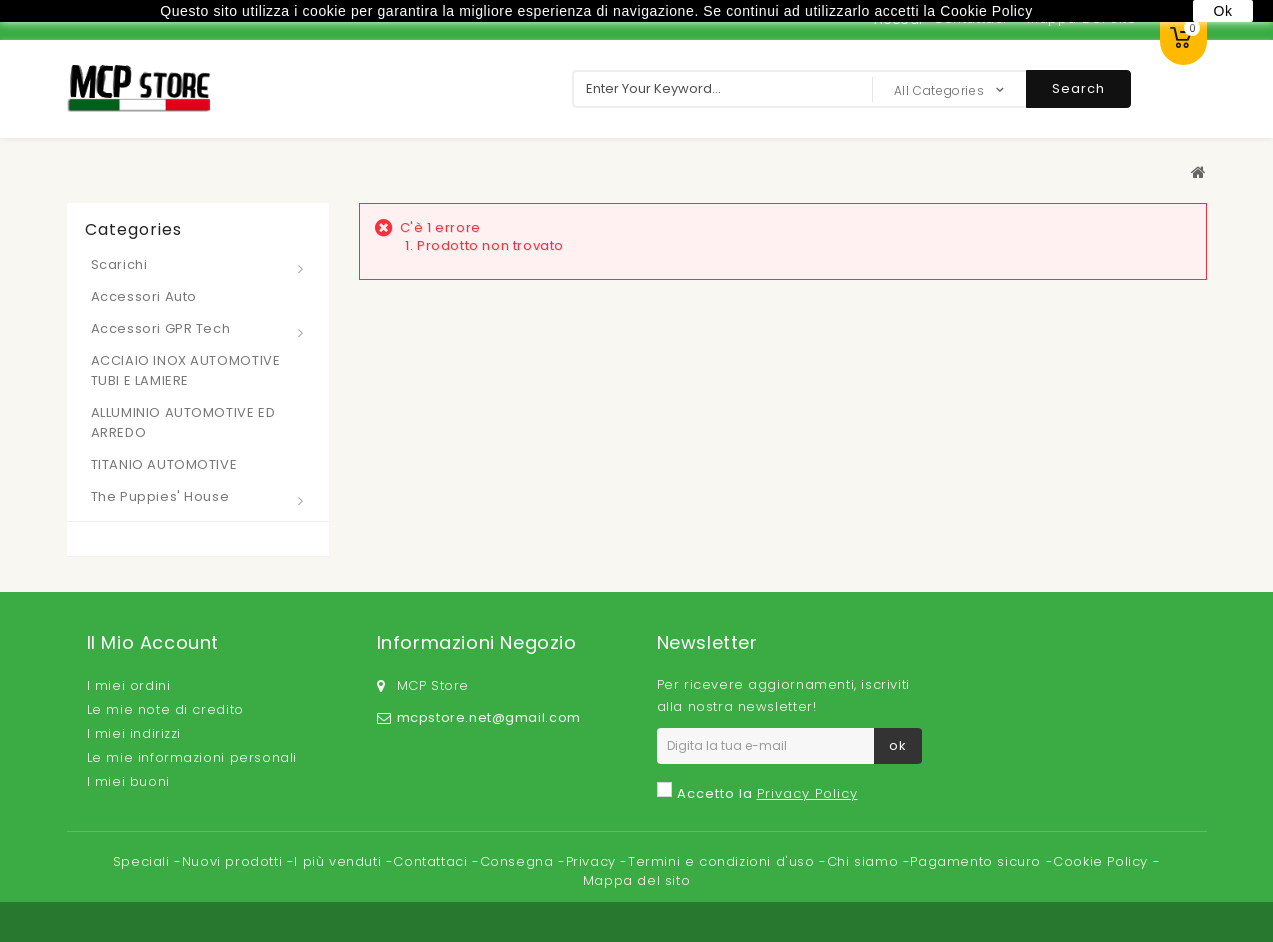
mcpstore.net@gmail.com (489, 717)
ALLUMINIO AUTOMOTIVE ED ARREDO (183, 422)
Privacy (593, 861)
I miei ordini (129, 685)
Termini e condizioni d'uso (723, 861)
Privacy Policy (807, 793)
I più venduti (339, 861)
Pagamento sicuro (977, 861)
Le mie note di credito (165, 709)
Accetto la (767, 793)
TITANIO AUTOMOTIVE (164, 464)
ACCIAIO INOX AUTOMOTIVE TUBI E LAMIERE (186, 370)
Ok (1222, 11)
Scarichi (119, 264)
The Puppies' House (160, 496)
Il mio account (153, 642)
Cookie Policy (1102, 861)
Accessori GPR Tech (161, 328)
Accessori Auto (144, 296)
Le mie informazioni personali (192, 757)
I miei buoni (128, 781)
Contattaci (432, 861)
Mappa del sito (636, 880)
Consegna (519, 861)
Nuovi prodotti (234, 861)
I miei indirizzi (134, 733)
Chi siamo (865, 861)
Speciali (143, 861)
